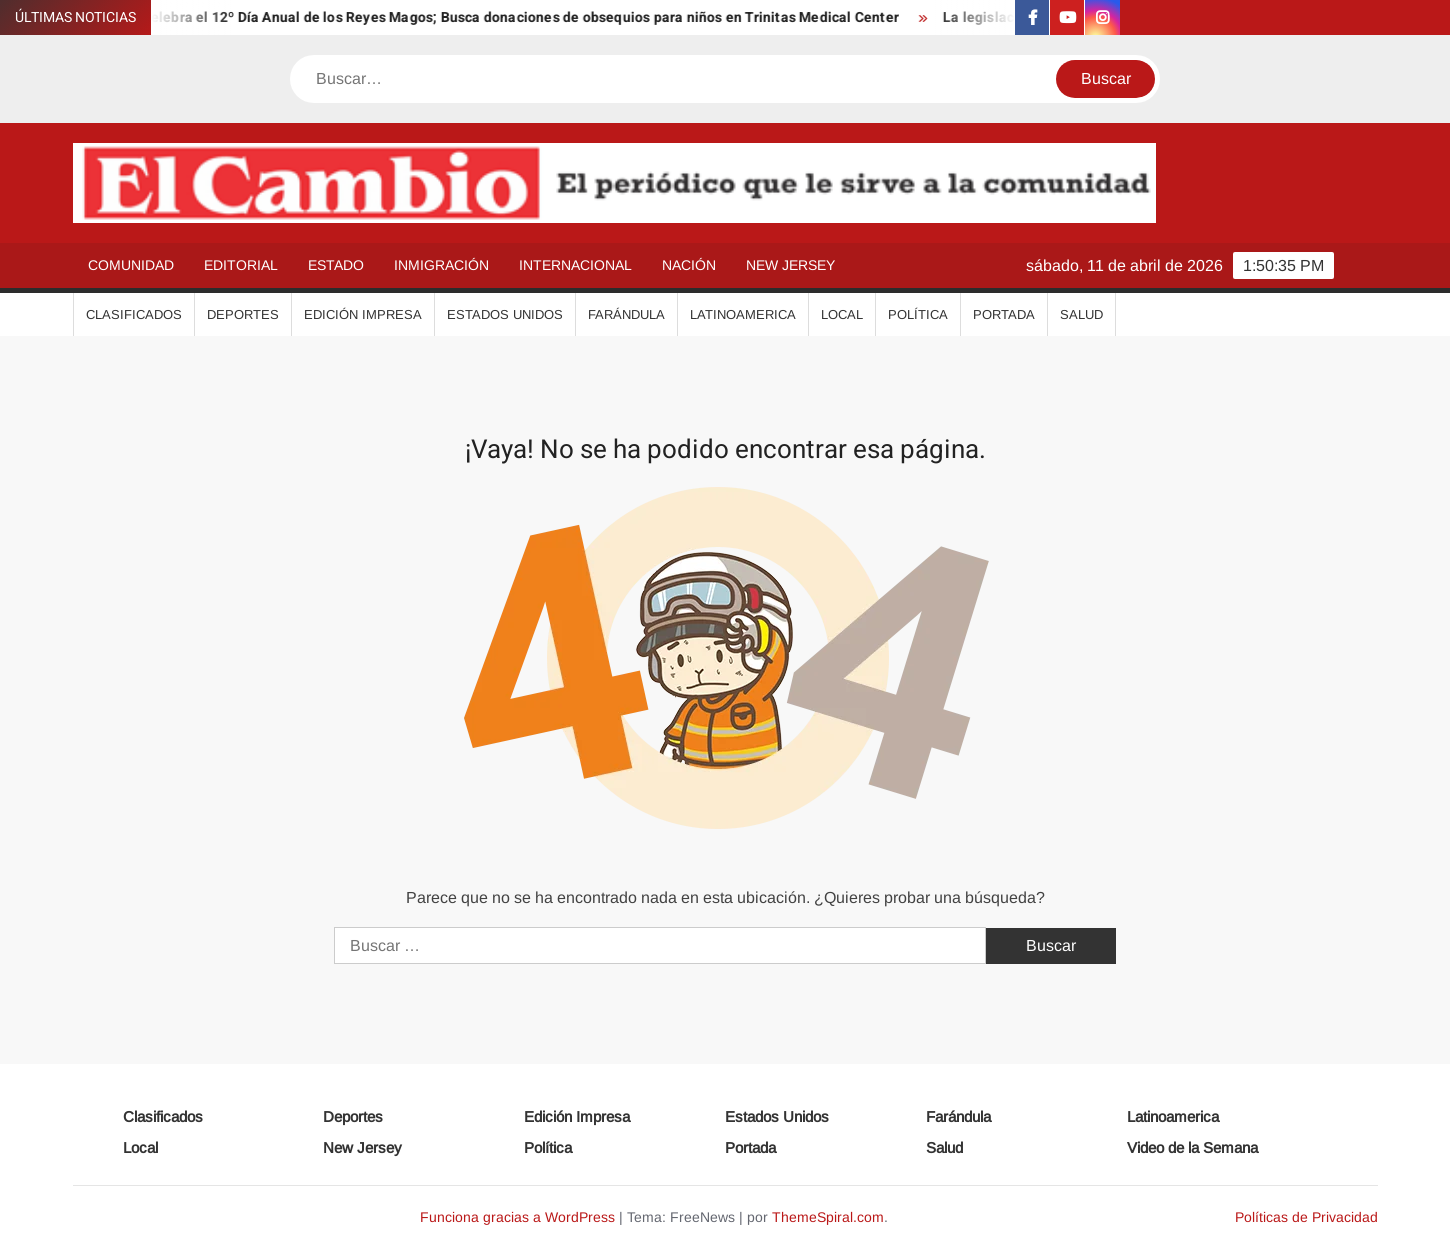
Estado (336, 265)
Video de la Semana (1192, 1147)
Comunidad (131, 265)
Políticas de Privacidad (1306, 1217)
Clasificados (134, 314)
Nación (689, 265)
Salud (1081, 314)
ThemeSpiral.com (828, 1217)
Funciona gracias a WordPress (517, 1217)
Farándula (626, 314)
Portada (1004, 314)
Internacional (575, 265)
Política (918, 314)
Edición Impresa (363, 314)
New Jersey (790, 265)
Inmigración (441, 265)
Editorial (241, 265)
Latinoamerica (743, 314)
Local (842, 314)
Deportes (243, 314)
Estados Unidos (505, 314)
